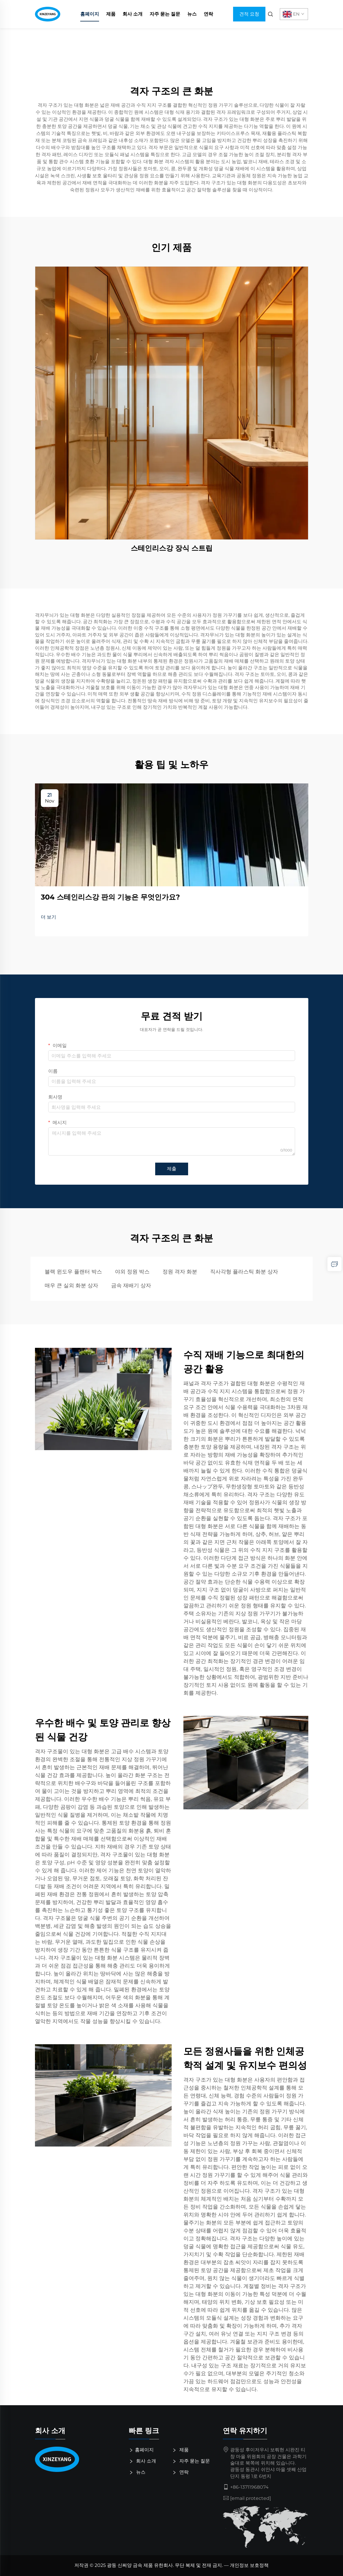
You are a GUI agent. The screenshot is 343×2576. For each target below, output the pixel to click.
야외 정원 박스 (132, 1271)
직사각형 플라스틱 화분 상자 (244, 1271)
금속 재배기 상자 (131, 1285)
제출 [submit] (171, 1168)
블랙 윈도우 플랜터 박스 (73, 1271)
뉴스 (192, 14)
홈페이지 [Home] (143, 2450)
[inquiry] (334, 1264)
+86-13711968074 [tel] (249, 2487)
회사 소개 (133, 14)
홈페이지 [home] (89, 14)
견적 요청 (249, 14)
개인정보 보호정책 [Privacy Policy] (249, 2565)
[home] (48, 13)
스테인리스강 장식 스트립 (172, 548)
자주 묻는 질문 (165, 14)
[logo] (77, 2459)
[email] (250, 2498)
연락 (208, 14)
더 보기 (48, 917)
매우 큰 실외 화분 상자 (71, 1285)
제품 (111, 14)
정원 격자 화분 (180, 1271)
